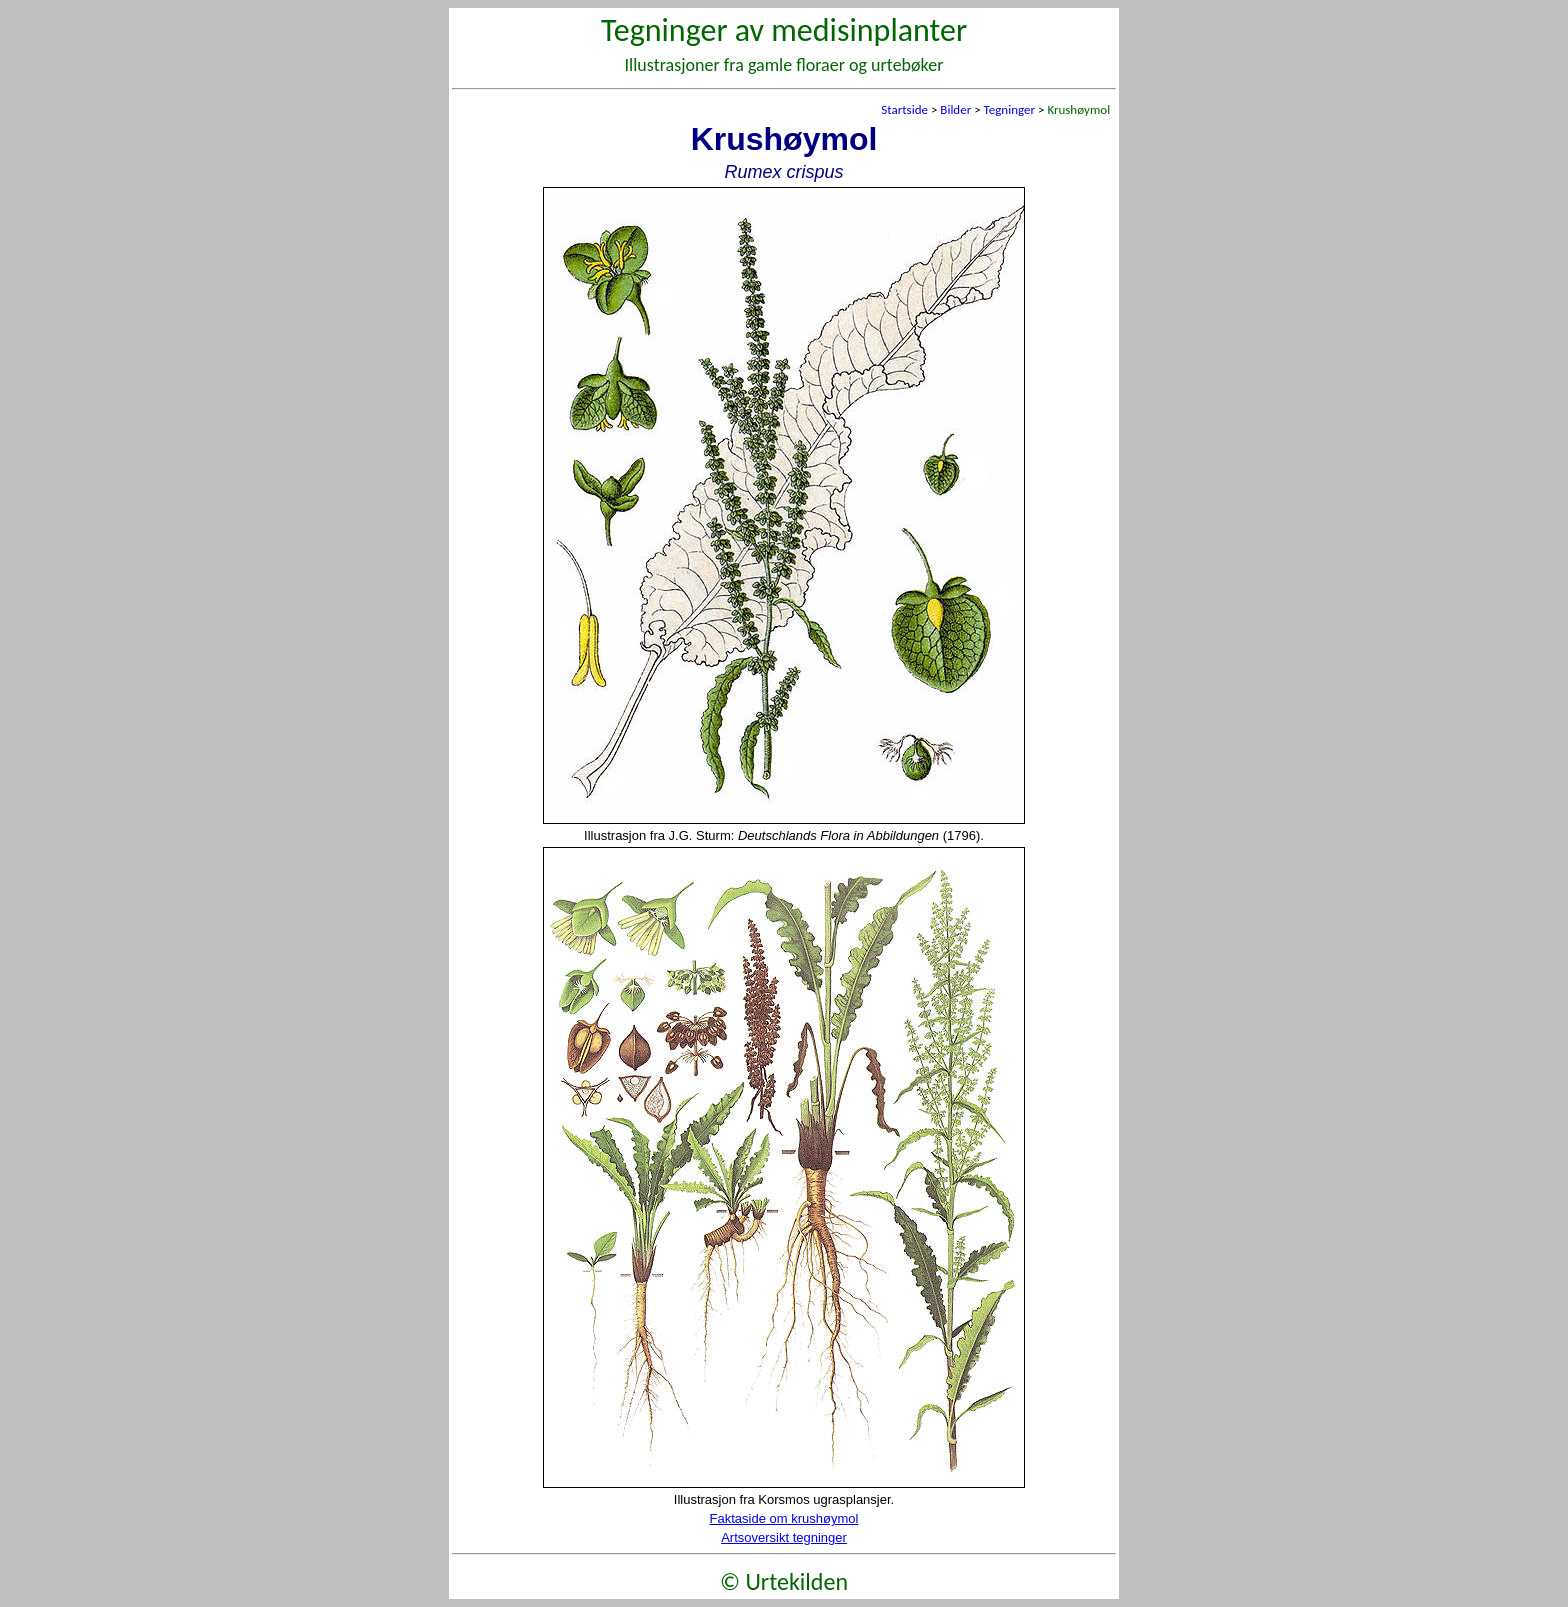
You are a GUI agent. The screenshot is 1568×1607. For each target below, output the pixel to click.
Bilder (955, 109)
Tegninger (1009, 109)
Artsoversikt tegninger (784, 1537)
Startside (904, 109)
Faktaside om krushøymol (784, 1518)
